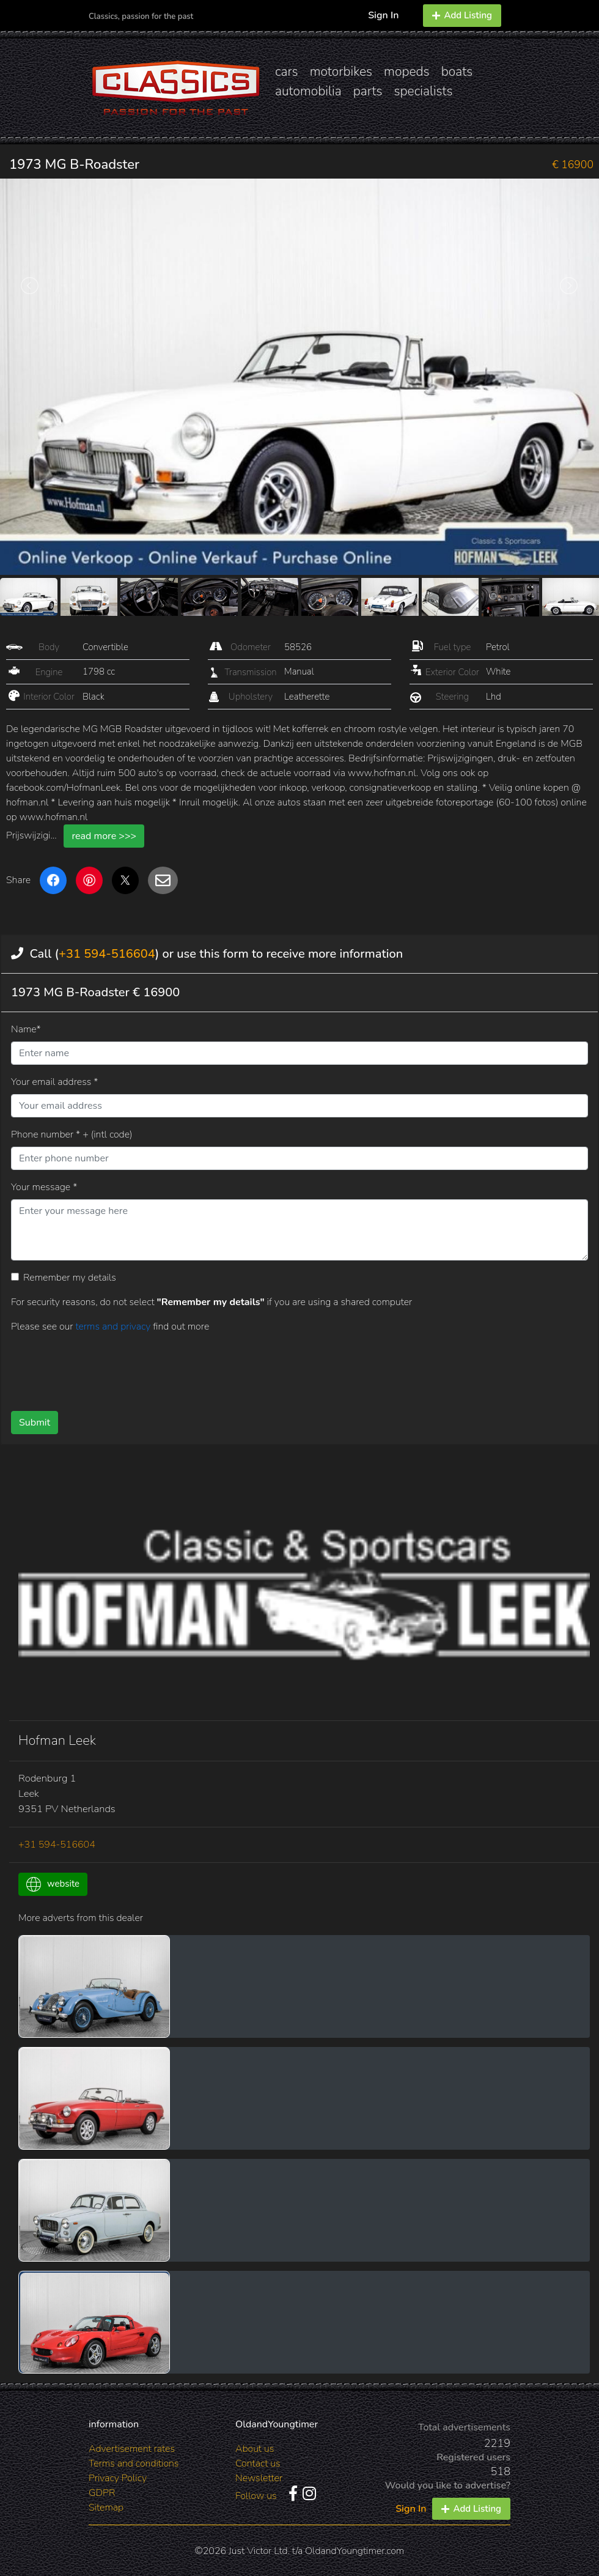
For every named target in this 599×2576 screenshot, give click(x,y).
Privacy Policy (118, 2478)
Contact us (258, 2463)
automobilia (308, 91)
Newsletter (258, 2478)
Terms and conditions (133, 2463)
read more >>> (104, 836)
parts (368, 91)
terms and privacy (114, 1326)
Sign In (383, 15)
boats (457, 71)
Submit (34, 1422)
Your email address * (54, 1082)
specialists (423, 91)
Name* (26, 1029)
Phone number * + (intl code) (71, 1134)
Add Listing (462, 15)
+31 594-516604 (107, 954)
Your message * (44, 1187)
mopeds (407, 71)
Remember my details (69, 1277)
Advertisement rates (132, 2449)
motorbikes (341, 71)
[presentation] (253, 1367)
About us (254, 2449)
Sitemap (106, 2507)
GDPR (102, 2493)
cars (286, 71)
